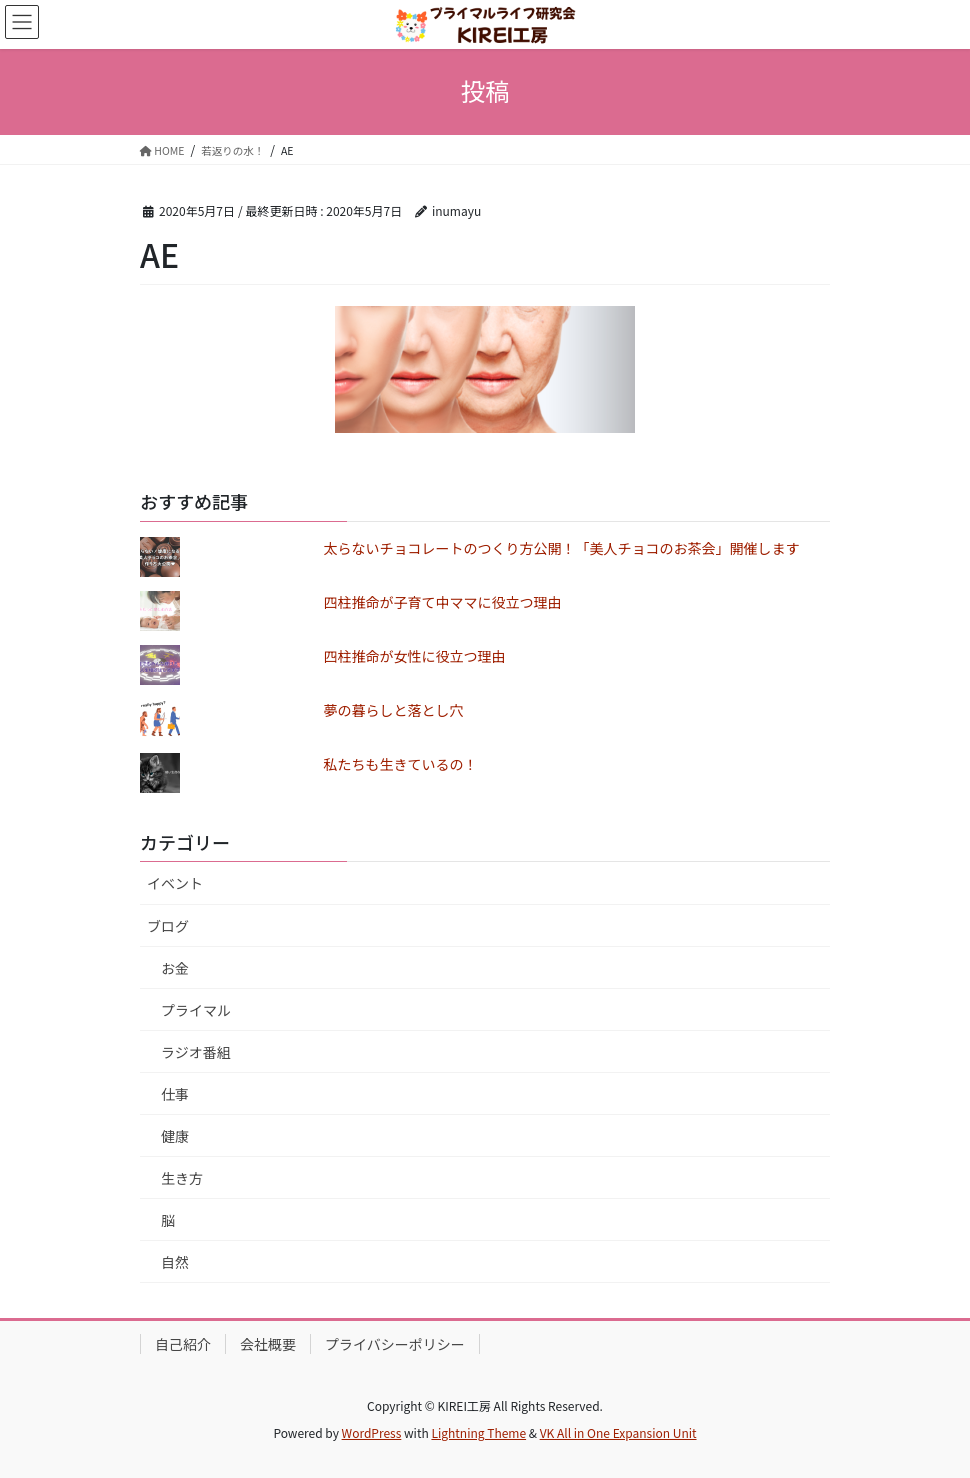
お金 (175, 968)
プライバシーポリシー (395, 1344)
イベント (175, 883)
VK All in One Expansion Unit (618, 1432)
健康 (175, 1136)
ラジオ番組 (196, 1052)
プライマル (196, 1010)
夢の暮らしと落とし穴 (394, 710)
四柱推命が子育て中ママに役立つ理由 (443, 602)
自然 (175, 1262)
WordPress (372, 1432)
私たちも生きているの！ (401, 764)
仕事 (175, 1094)
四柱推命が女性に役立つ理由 (415, 656)
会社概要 (268, 1344)
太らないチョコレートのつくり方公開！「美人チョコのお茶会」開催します (562, 548)
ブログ (168, 926)
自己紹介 (183, 1344)
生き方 (182, 1178)
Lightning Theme (478, 1432)
